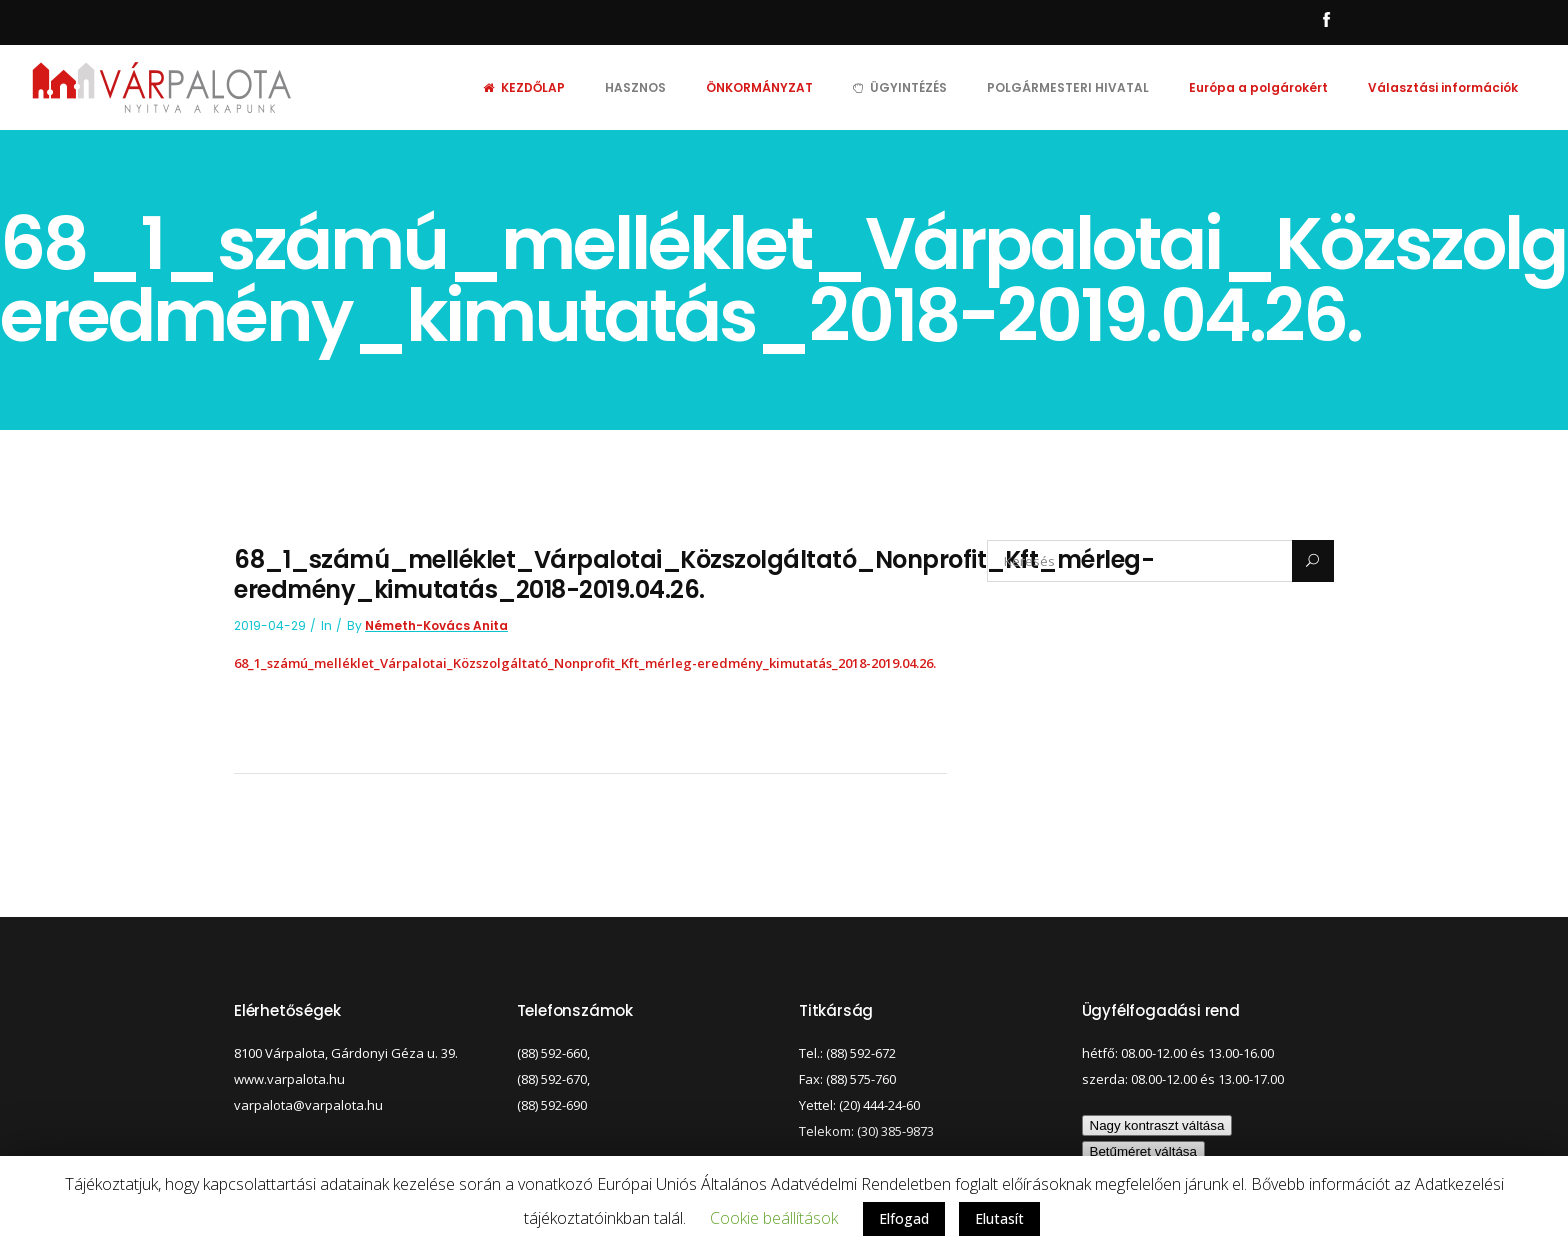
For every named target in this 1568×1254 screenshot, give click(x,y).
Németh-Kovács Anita (436, 625)
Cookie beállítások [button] (774, 1218)
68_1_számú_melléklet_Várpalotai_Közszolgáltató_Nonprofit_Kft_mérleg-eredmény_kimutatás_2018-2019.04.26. (585, 663)
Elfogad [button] (904, 1218)
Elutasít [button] (999, 1218)
